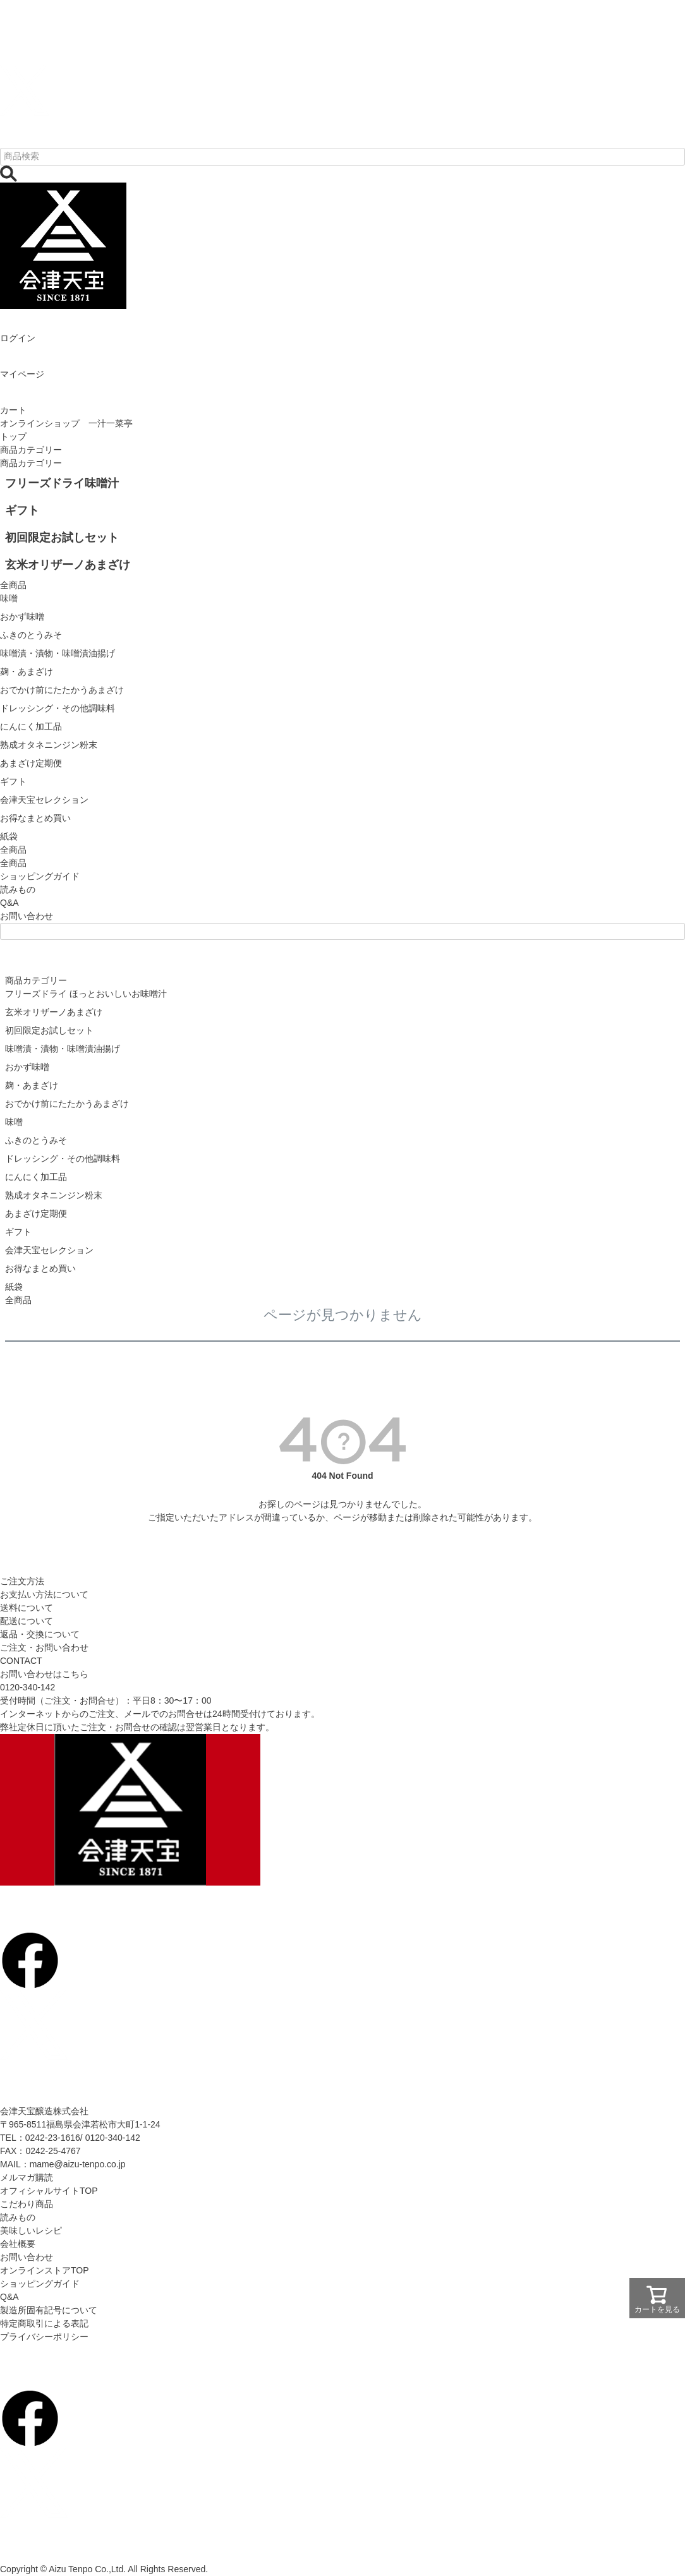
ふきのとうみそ (36, 1140)
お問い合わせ (26, 916)
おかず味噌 (27, 1067)
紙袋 (14, 1287)
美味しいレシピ (31, 2230)
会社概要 (17, 2244)
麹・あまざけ (31, 1085)
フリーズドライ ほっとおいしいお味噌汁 (86, 994)
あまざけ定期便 (36, 1213)
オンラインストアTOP (44, 2270)
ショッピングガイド (40, 876)
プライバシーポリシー (44, 2337)
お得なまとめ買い (40, 1268)
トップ (13, 436)
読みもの (17, 889)
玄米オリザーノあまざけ (53, 1012)
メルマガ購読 (26, 2177)
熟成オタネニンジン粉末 (53, 1195)
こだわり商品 (26, 2204)
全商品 (13, 863)
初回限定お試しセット (49, 1030)
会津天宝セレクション (49, 1250)
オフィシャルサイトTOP (49, 2191)
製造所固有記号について (48, 2310)
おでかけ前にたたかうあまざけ (67, 1103)
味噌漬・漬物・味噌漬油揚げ (62, 1049)
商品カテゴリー (31, 450)
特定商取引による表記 (44, 2323)
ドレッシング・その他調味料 (62, 1158)
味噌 (14, 1122)
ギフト (18, 1232)
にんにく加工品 (36, 1177)
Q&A (9, 903)
